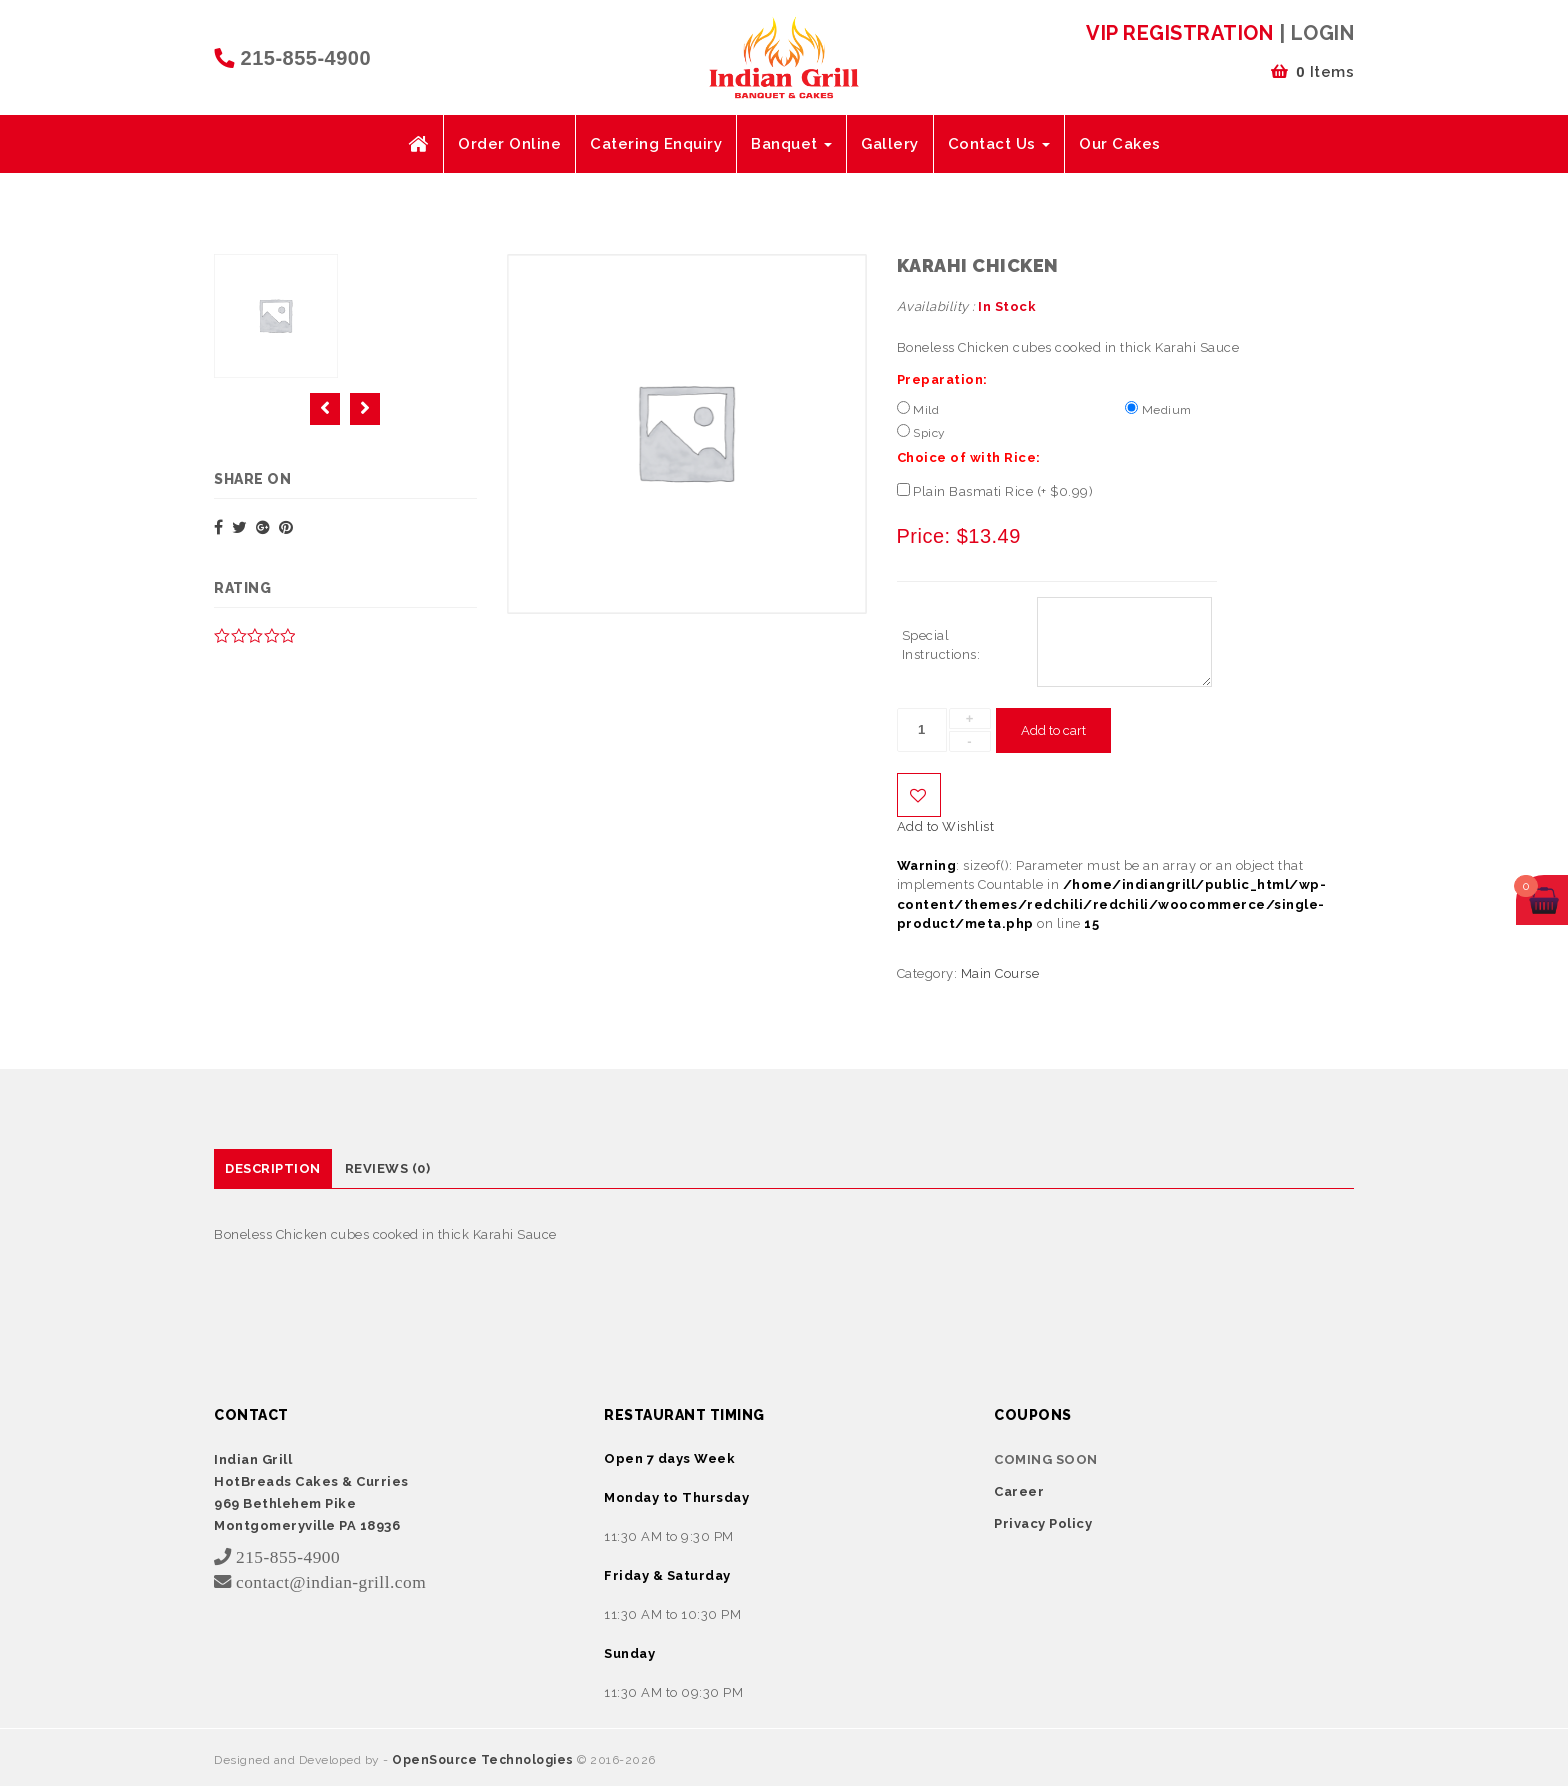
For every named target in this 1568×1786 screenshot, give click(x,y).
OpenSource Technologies (484, 1760)
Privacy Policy (1043, 1523)
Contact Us (999, 144)
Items (1312, 72)
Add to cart (1053, 730)
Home (418, 144)
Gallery (890, 144)
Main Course (1000, 973)
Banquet (791, 144)
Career (1019, 1491)
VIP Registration (1179, 33)
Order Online (509, 144)
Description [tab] (273, 1168)
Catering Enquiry (656, 144)
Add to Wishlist (919, 795)
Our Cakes (1120, 144)
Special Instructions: (941, 645)
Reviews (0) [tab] (388, 1168)
